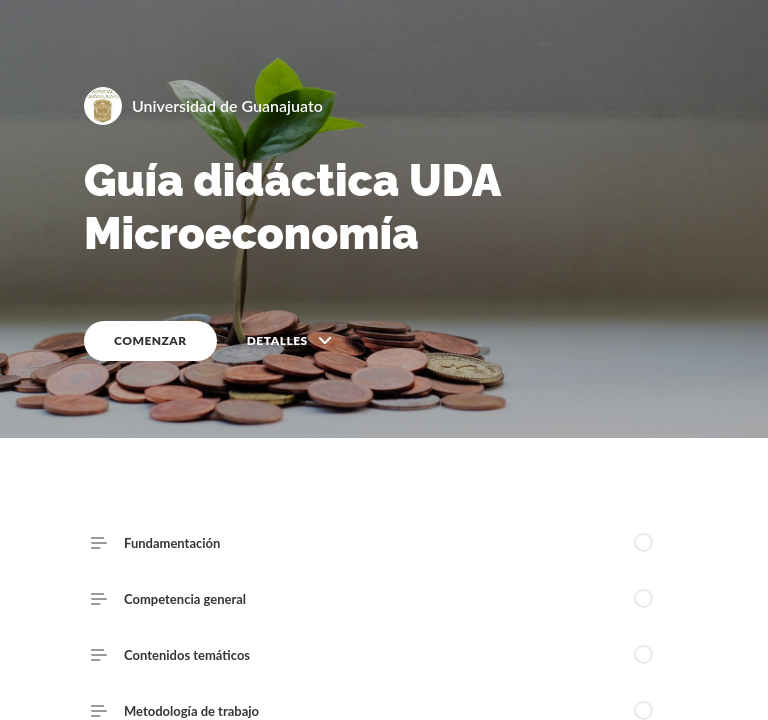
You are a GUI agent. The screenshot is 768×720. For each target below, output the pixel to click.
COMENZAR (150, 340)
